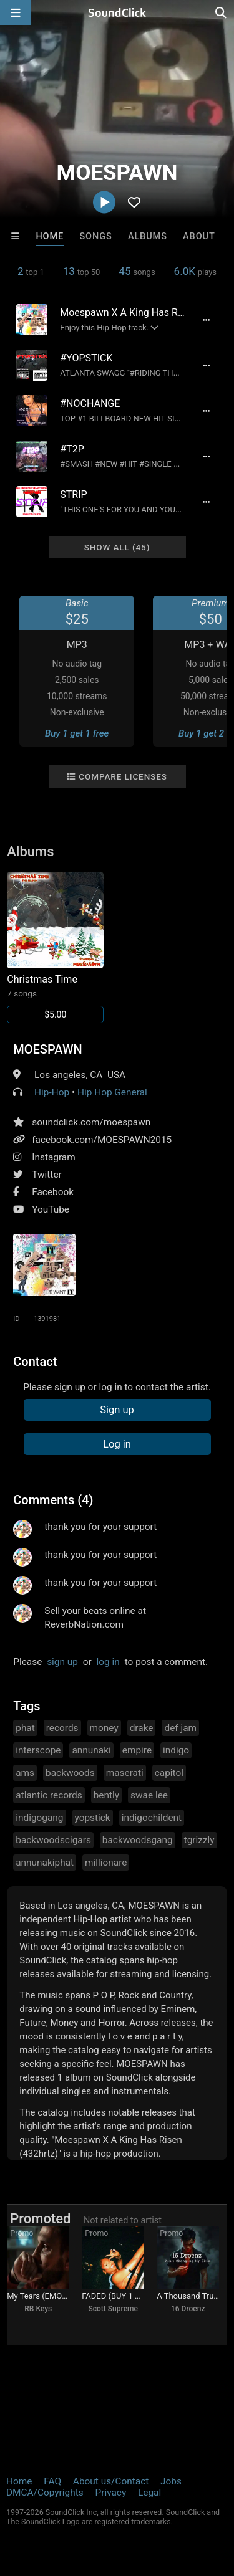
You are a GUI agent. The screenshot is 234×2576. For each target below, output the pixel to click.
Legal (149, 2492)
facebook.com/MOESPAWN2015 (102, 1139)
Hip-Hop (51, 1092)
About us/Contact (111, 2481)
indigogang (39, 1817)
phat (25, 1728)
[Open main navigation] (15, 12)
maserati (125, 1772)
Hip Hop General (112, 1092)
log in (108, 1661)
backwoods (70, 1772)
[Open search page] (221, 12)
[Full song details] (206, 319)
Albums (147, 236)
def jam (180, 1728)
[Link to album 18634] (55, 947)
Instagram (53, 1157)
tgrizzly (199, 1840)
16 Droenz (188, 2308)
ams (25, 1772)
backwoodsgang (137, 1840)
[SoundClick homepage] (117, 12)
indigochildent (152, 1817)
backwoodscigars (53, 1840)
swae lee (149, 1795)
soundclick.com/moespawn (91, 1122)
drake (142, 1728)
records (62, 1728)
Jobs (171, 2481)
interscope (38, 1750)
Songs (95, 236)
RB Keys (38, 2308)
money (104, 1728)
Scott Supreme (113, 2308)
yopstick (92, 1817)
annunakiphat (45, 1862)
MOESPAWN (47, 1049)
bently (106, 1795)
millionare (106, 1862)
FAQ (52, 2481)
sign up (62, 1661)
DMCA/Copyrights (45, 2492)
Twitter (47, 1174)
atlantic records (49, 1795)
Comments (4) (53, 1499)
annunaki (91, 1750)
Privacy (110, 2492)
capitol (169, 1772)
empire (137, 1750)
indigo (176, 1750)
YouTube (50, 1209)
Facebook (53, 1192)
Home (50, 236)
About (199, 236)
